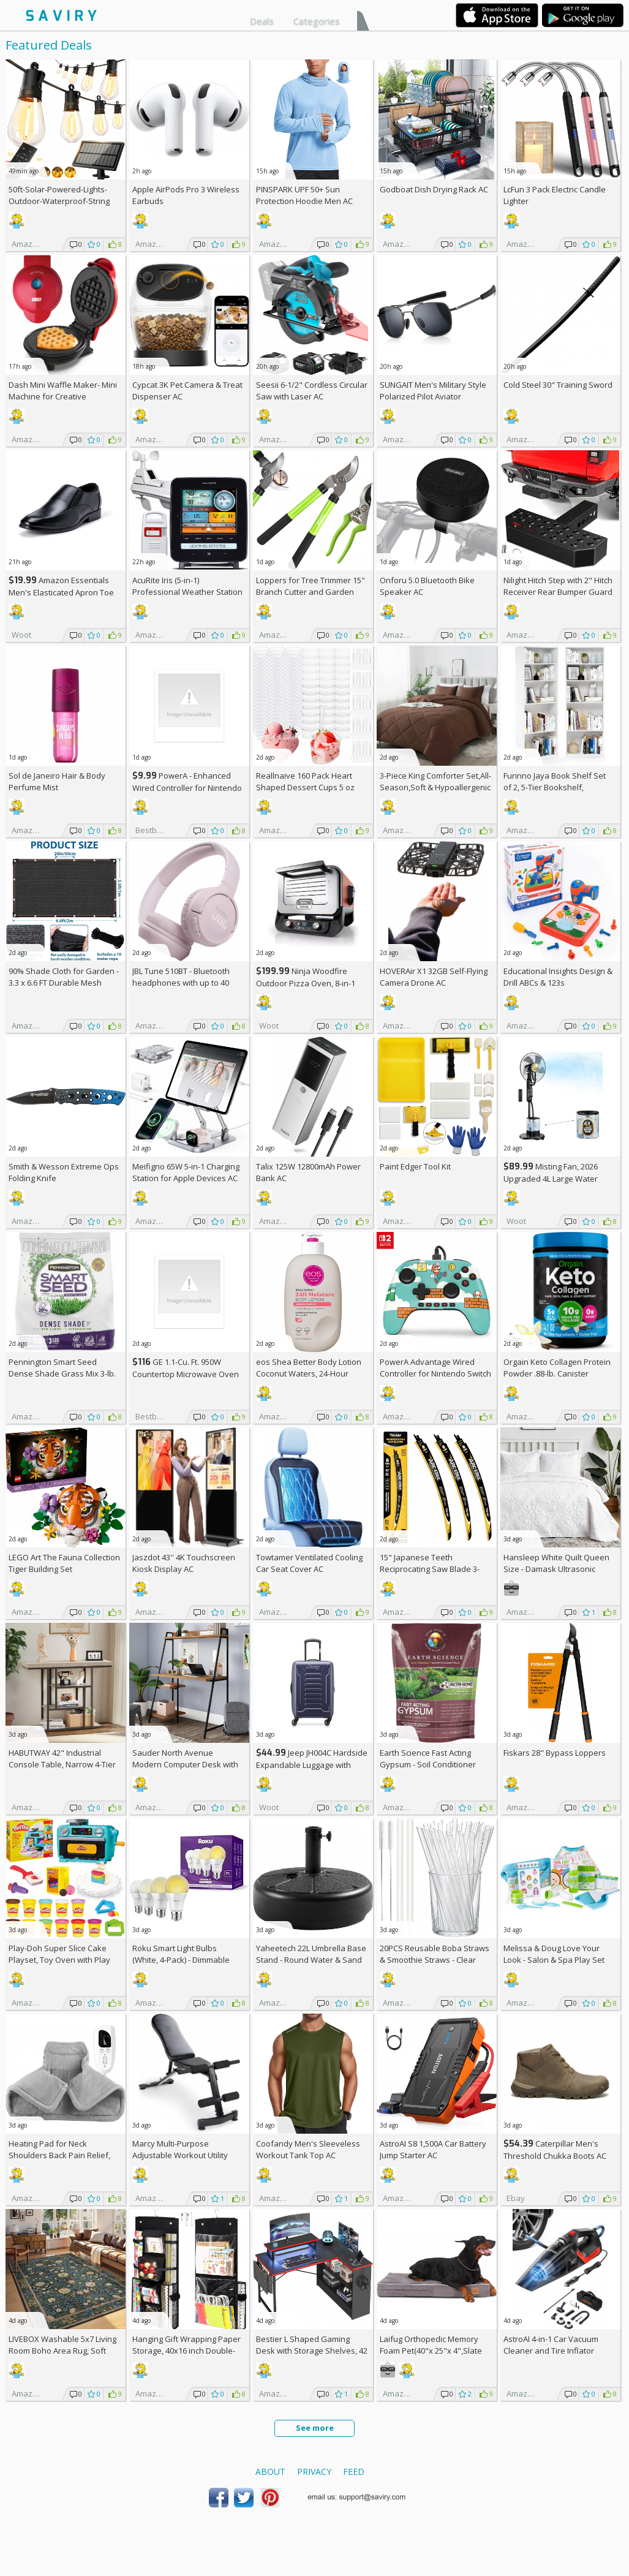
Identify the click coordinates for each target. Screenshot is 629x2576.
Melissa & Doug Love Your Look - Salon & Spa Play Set (554, 1954)
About (270, 2471)
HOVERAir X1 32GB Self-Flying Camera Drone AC (434, 976)
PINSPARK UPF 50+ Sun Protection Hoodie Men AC (304, 195)
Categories (316, 21)
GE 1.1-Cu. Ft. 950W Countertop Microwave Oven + (185, 1373)
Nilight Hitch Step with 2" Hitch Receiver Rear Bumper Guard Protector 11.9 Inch (557, 592)
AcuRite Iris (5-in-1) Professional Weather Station (187, 586)
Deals (262, 21)
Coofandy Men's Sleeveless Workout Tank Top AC (308, 2149)
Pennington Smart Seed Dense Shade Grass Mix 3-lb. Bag (62, 1373)
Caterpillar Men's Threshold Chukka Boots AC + (554, 2155)
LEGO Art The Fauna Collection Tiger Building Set (64, 1563)
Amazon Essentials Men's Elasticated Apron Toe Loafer (61, 592)
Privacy (314, 2471)
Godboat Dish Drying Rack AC (434, 189)
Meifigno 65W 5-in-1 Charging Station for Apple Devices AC (185, 1172)
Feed (353, 2471)
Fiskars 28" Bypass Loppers (554, 1752)
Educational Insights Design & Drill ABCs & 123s (557, 976)
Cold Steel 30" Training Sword (557, 384)
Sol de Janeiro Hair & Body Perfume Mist (57, 781)
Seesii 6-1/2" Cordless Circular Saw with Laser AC (311, 390)
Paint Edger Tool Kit (415, 1166)
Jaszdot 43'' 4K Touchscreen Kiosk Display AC (183, 1563)
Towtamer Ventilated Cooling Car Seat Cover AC (309, 1563)
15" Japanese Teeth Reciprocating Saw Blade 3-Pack (430, 1569)
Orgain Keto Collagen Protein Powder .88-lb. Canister (557, 1367)
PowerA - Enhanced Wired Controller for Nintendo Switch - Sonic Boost (187, 787)
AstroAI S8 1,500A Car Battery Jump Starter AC (433, 2149)
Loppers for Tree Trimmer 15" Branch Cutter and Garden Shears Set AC (310, 592)
